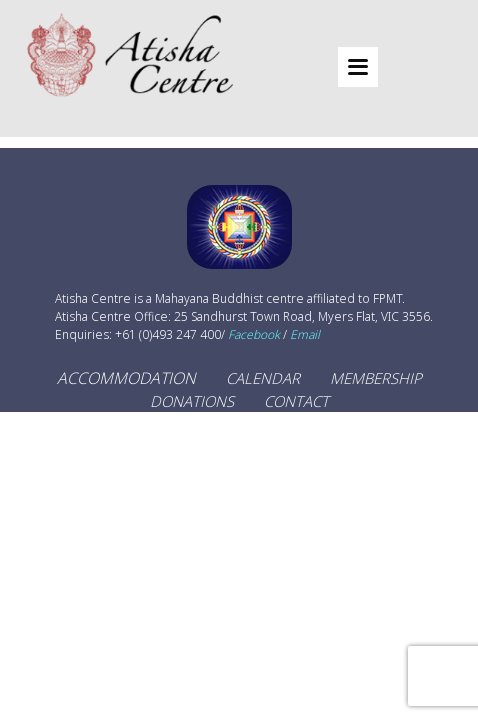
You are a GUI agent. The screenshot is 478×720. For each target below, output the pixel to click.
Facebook (254, 334)
